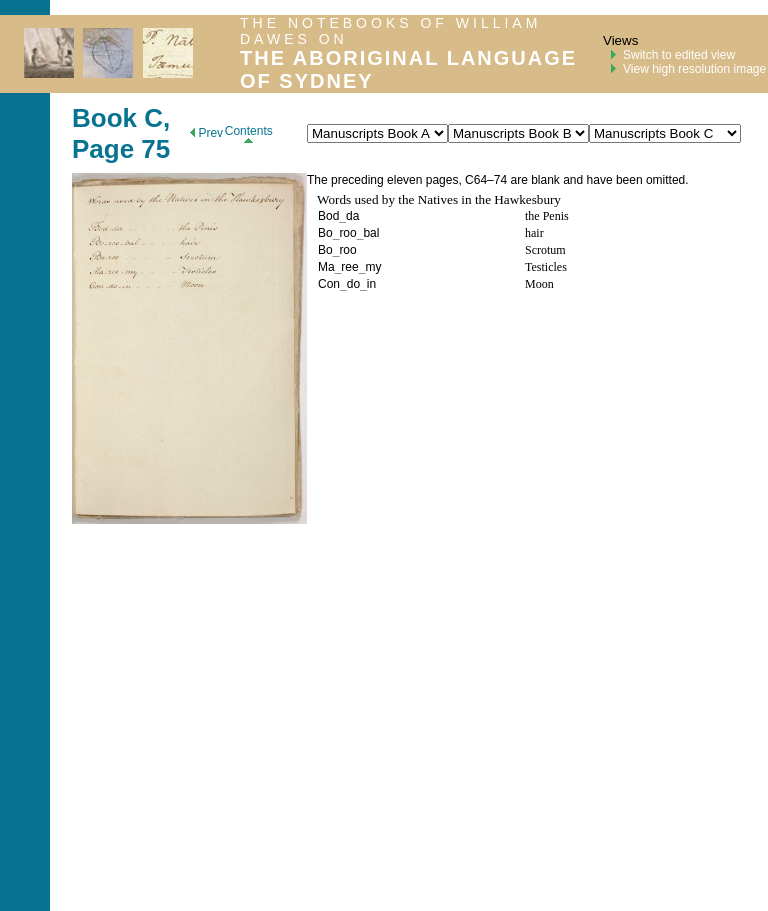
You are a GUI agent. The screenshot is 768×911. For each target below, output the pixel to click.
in (371, 284)
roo (347, 233)
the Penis (547, 216)
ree (349, 267)
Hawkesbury (527, 199)
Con (329, 284)
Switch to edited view (679, 55)
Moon (539, 284)
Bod (328, 216)
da (352, 216)
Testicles (546, 267)
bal (371, 233)
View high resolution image (694, 69)
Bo (325, 233)
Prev (206, 133)
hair (534, 233)
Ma (326, 267)
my (373, 267)
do (353, 284)
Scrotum (545, 250)
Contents (249, 133)
